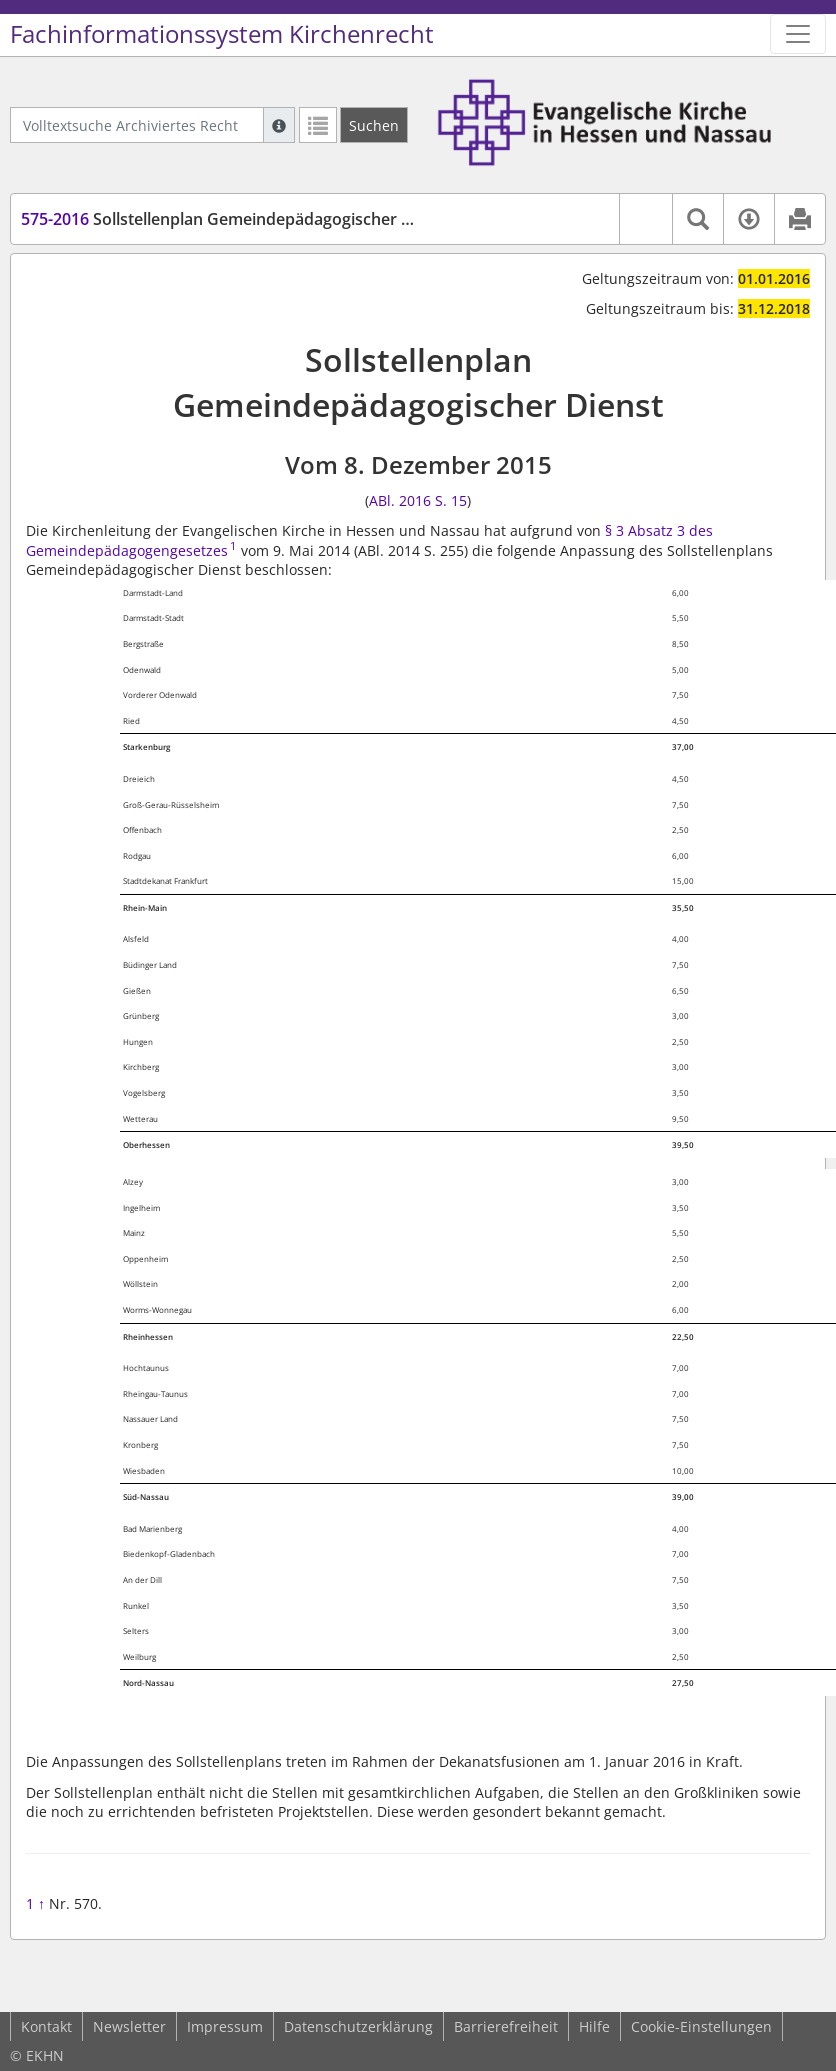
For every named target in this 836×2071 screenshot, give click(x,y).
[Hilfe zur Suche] (279, 125)
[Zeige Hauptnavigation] (798, 34)
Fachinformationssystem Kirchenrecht (222, 34)
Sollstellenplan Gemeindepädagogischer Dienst (235, 219)
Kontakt (46, 2026)
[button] (645, 219)
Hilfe (594, 2026)
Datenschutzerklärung (358, 2026)
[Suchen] (374, 125)
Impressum (225, 2026)
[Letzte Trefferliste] (318, 125)
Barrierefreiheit (506, 2026)
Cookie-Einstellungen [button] (701, 2026)
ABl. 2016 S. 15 (418, 500)
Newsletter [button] (129, 2026)
